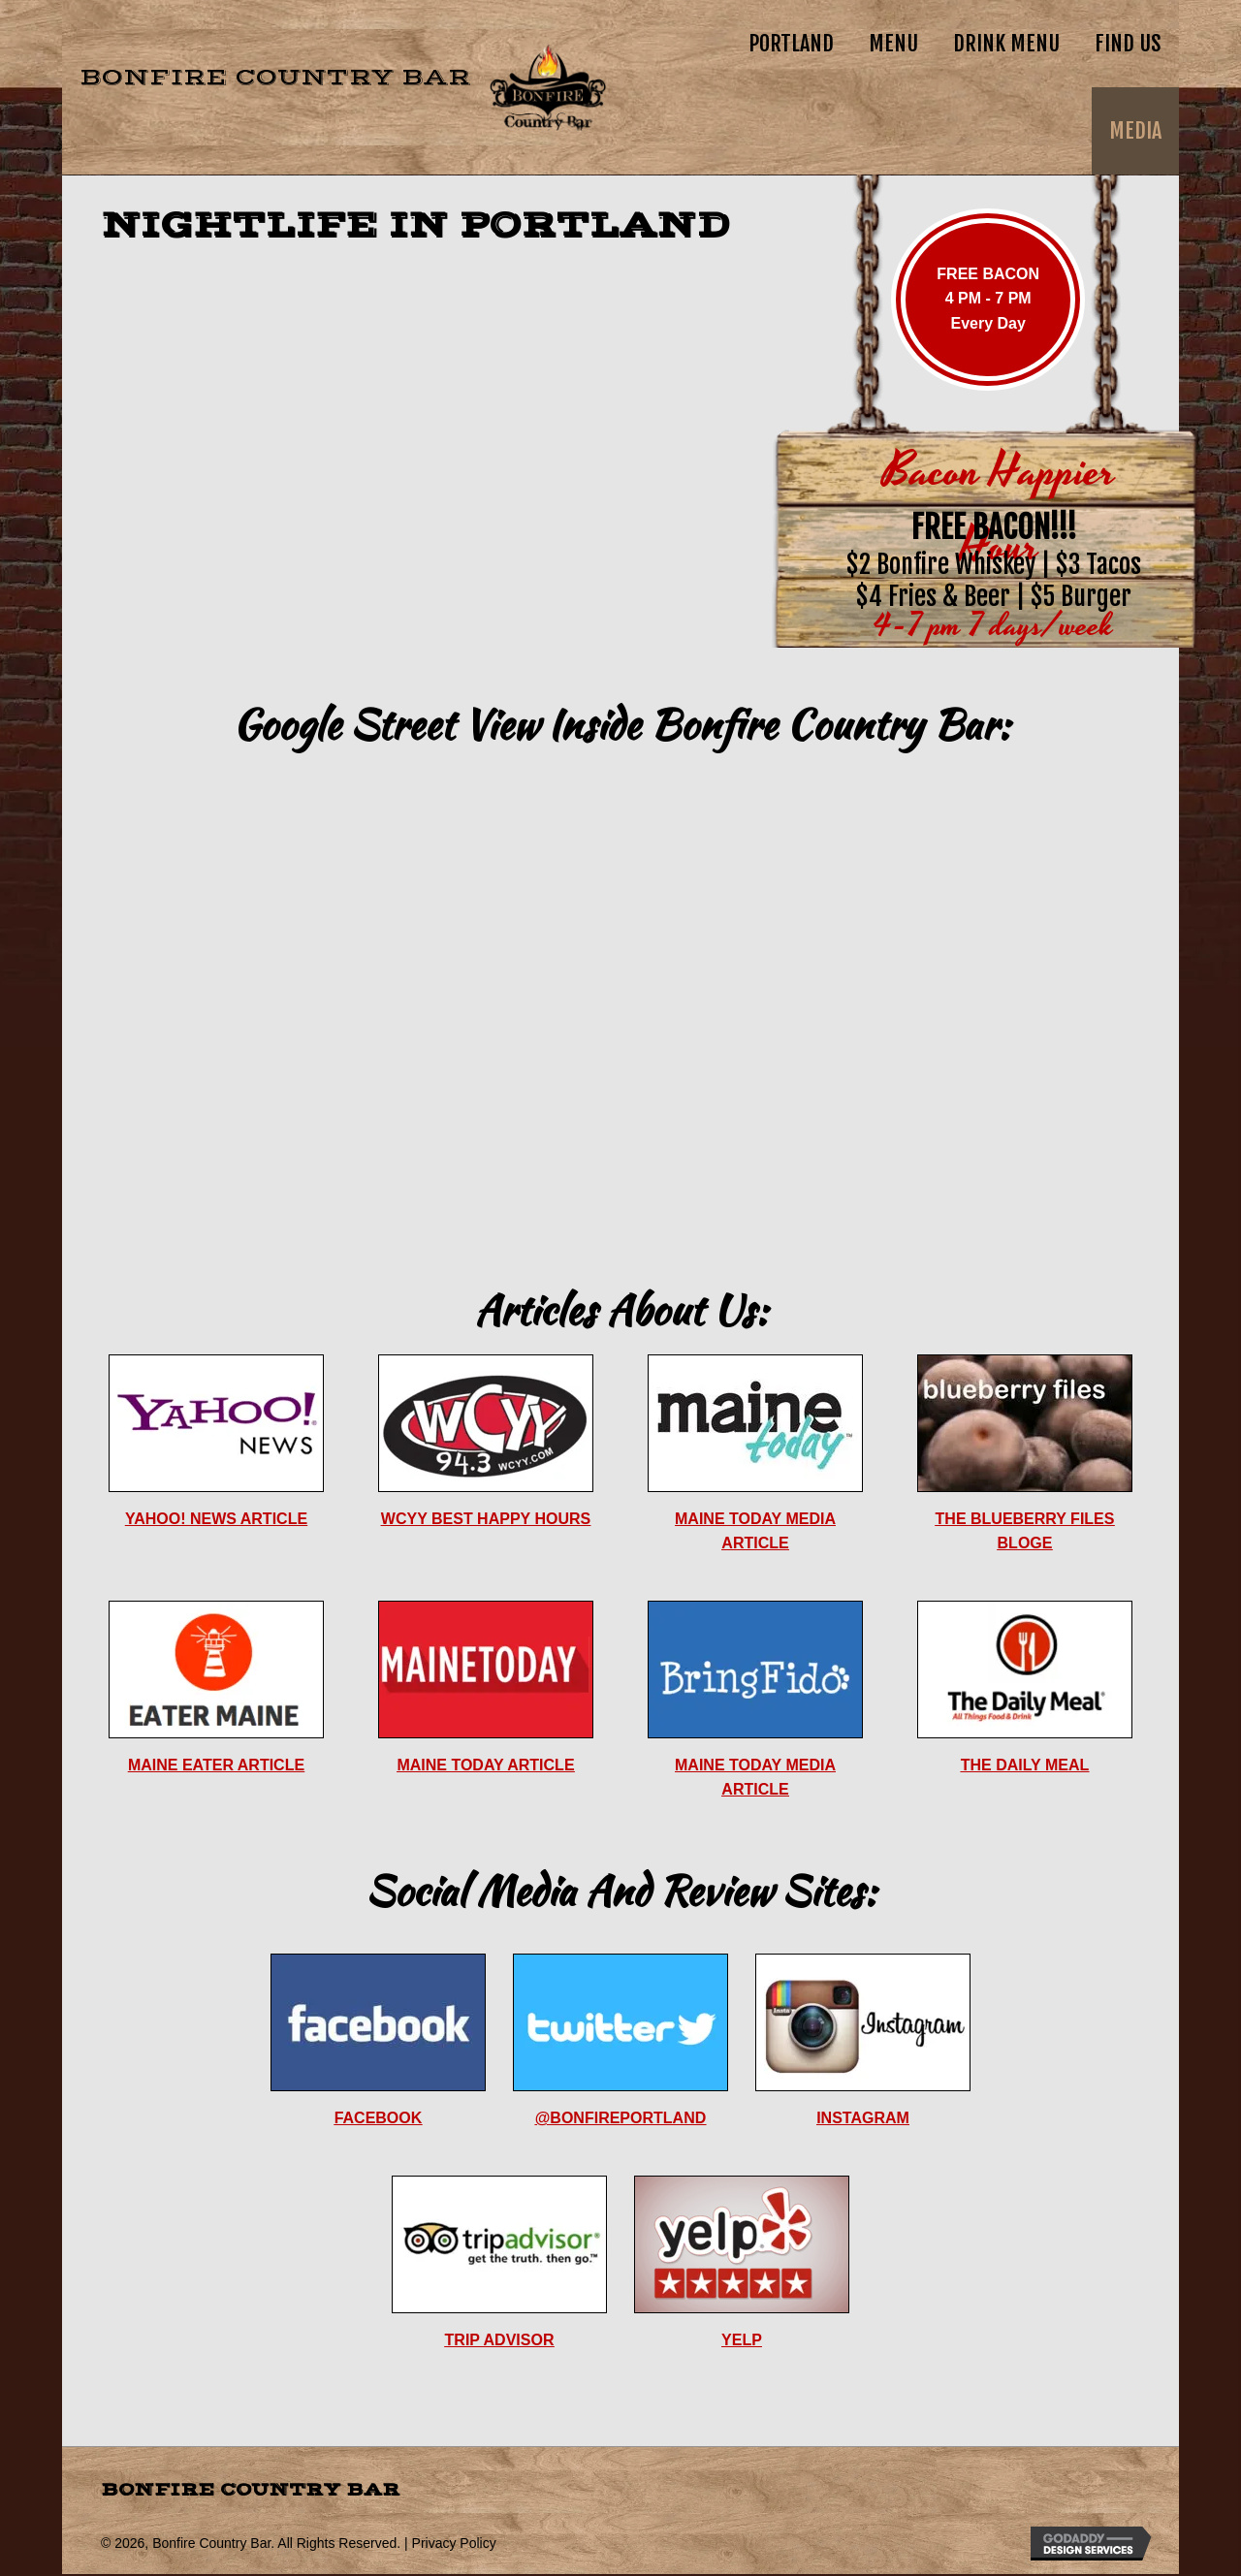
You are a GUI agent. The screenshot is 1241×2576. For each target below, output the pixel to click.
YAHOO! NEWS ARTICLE (216, 1519)
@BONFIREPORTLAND (620, 2118)
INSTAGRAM (862, 2118)
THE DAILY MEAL (1025, 1765)
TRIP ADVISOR (500, 2340)
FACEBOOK (378, 2118)
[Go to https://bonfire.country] (334, 87)
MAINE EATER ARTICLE (216, 1765)
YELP (741, 2340)
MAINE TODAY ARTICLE (485, 1765)
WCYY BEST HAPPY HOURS (485, 1519)
